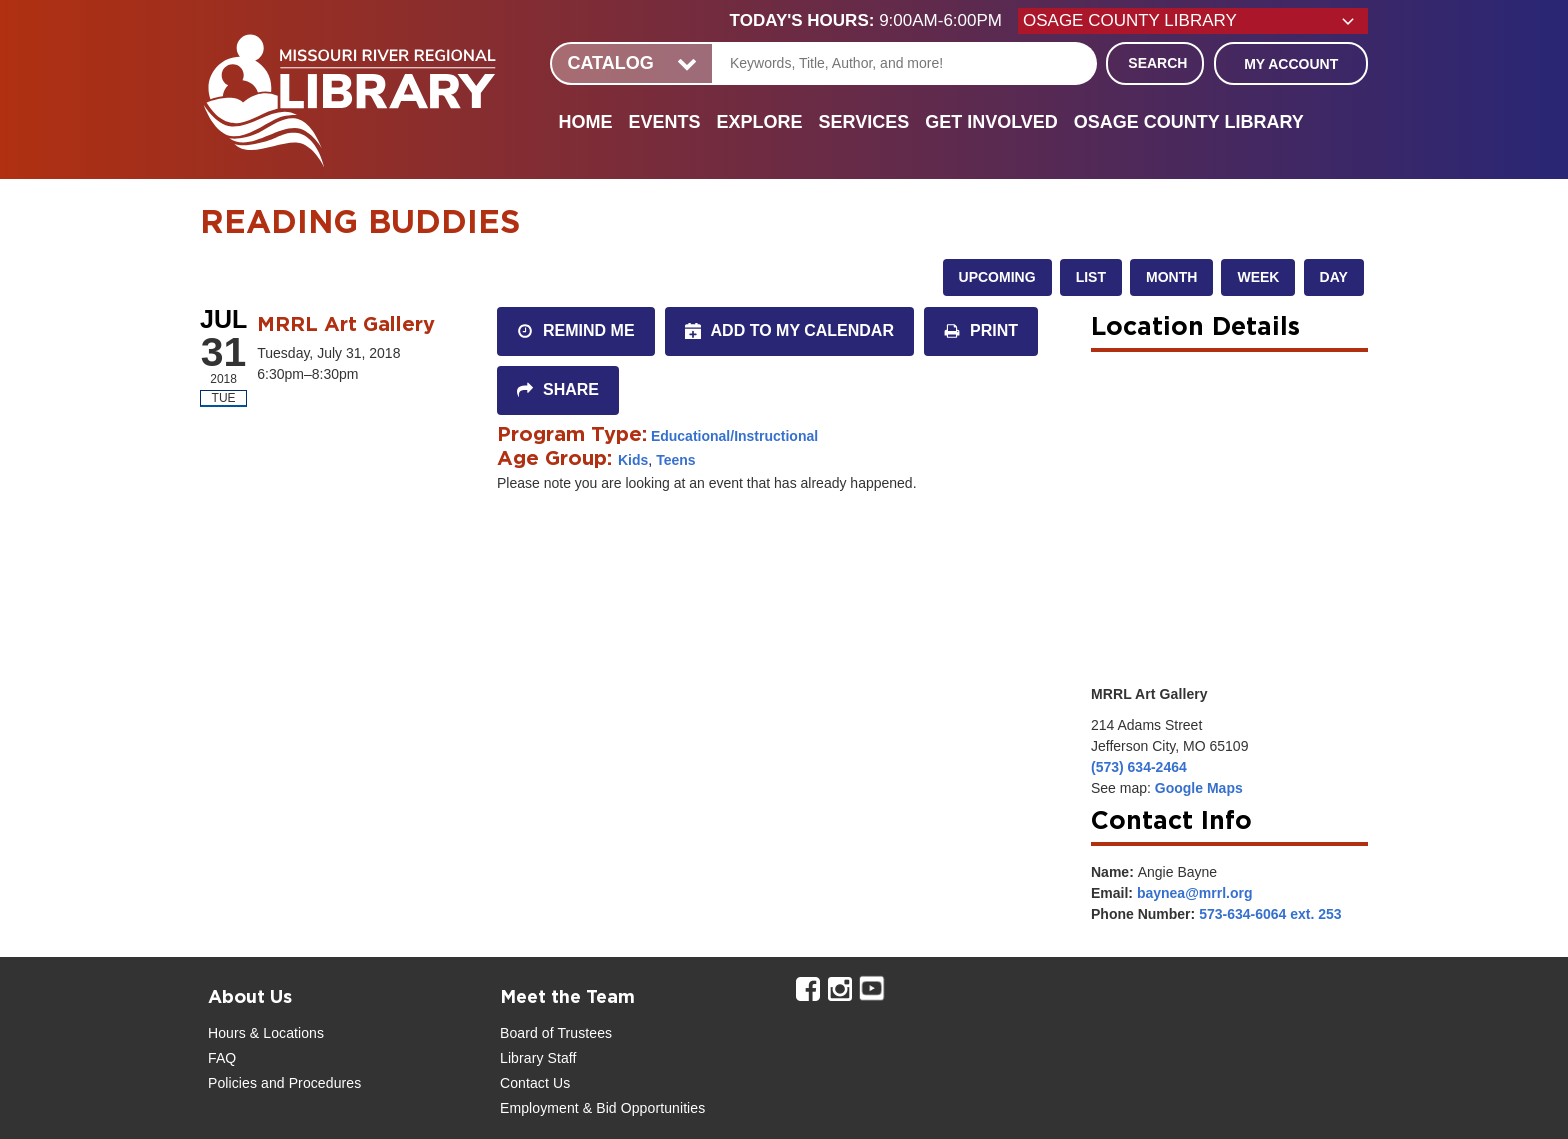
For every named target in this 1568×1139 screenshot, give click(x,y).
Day (1334, 277)
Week (1258, 277)
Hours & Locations (266, 1033)
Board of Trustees (556, 1033)
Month (1171, 277)
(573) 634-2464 (1139, 767)
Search (1157, 63)
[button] (874, 21)
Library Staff (538, 1058)
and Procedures (309, 1083)
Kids (633, 460)
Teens (675, 460)
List (1091, 277)
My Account (1291, 64)
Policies (232, 1083)
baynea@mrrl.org (1195, 893)
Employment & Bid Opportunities (602, 1108)
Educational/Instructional (734, 436)
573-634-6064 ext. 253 (1270, 914)
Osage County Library (1189, 122)
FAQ (222, 1058)
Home (585, 122)
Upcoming (997, 277)
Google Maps (1199, 788)
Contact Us (535, 1083)
